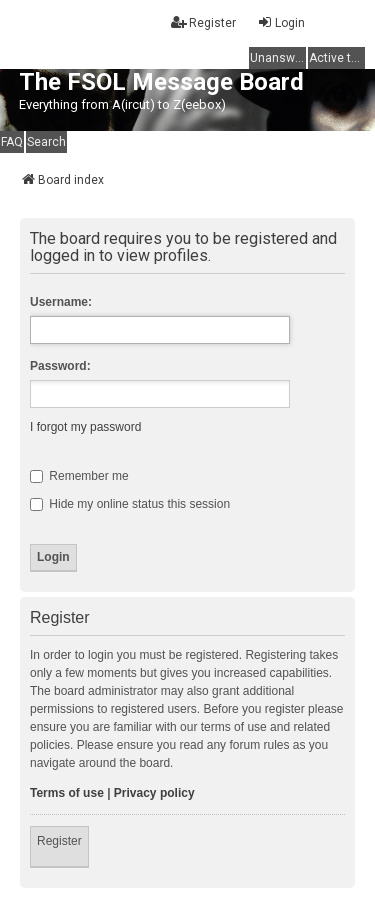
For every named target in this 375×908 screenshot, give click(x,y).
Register (59, 841)
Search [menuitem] (46, 142)
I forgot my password (85, 427)
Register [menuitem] (203, 22)
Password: (60, 366)
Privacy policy (154, 793)
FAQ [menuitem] (12, 142)
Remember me (79, 476)
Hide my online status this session (130, 504)
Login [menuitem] (281, 22)
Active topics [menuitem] (337, 58)
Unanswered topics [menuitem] (278, 58)
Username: (61, 302)
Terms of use (67, 793)
